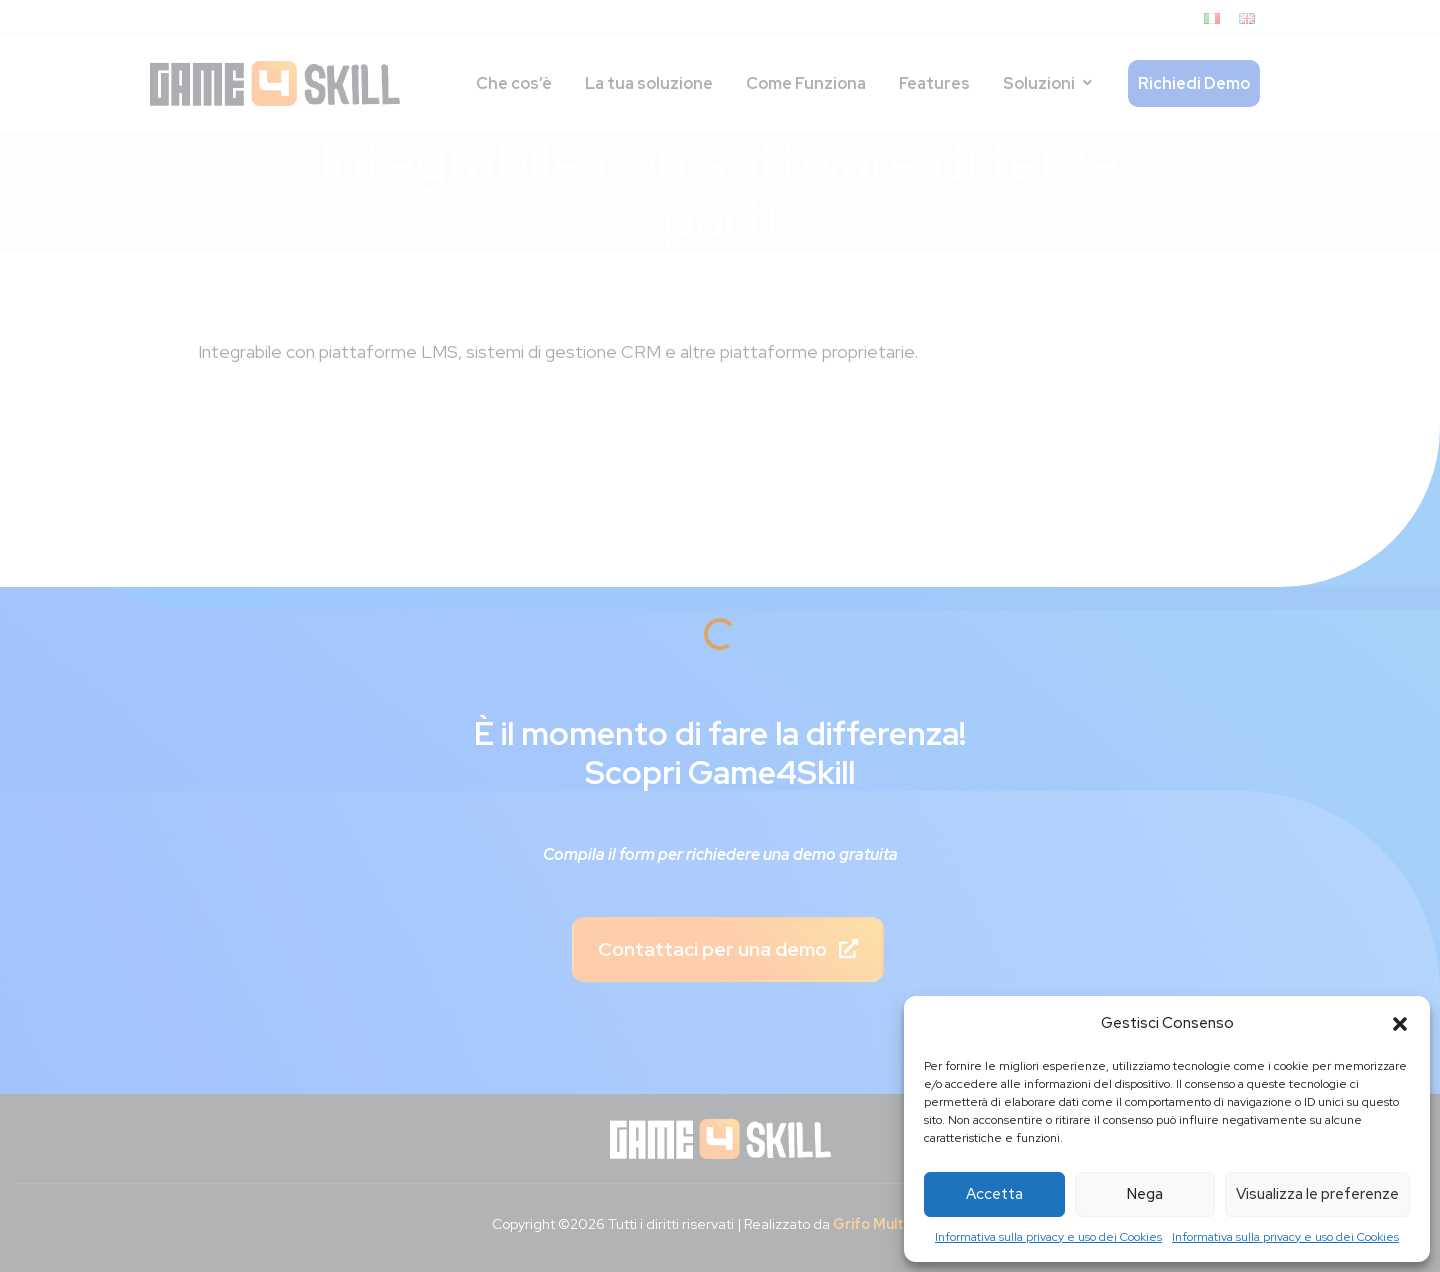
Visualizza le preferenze (1317, 1194)
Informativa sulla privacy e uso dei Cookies (1048, 1237)
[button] (1400, 1024)
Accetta (994, 1194)
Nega (1145, 1194)
